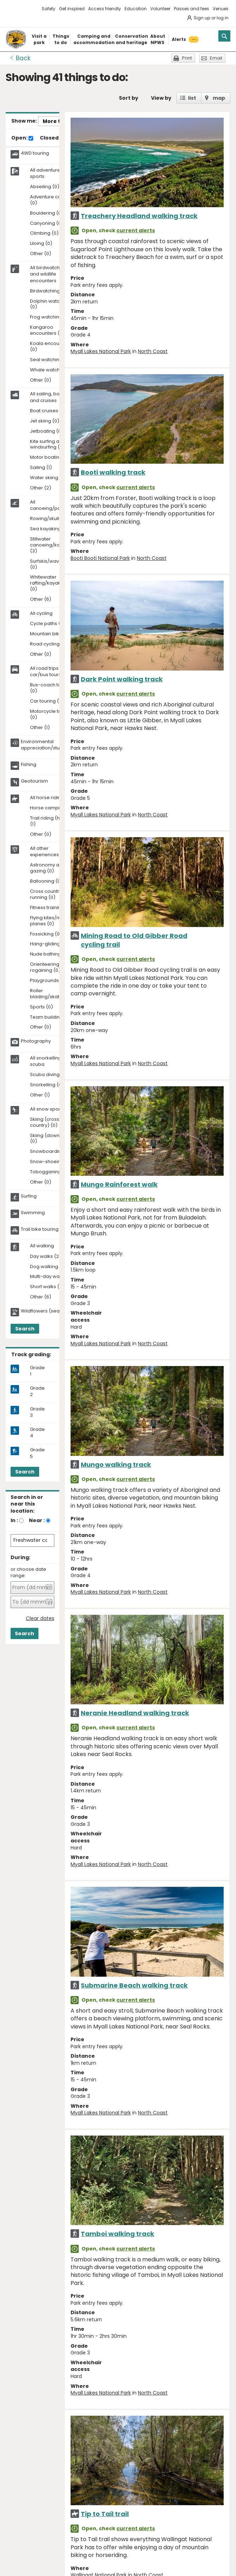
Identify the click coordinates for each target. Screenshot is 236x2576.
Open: (22, 138)
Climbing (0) (44, 233)
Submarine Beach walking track (134, 1985)
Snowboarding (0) (51, 1152)
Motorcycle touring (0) (51, 715)
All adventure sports (45, 173)
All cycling (41, 613)
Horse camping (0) (52, 808)
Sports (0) (41, 1007)
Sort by (128, 97)
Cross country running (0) (46, 895)
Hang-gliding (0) (49, 944)
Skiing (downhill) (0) (49, 1139)
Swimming (33, 1213)
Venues (221, 9)
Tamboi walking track (117, 2233)
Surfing (29, 1196)
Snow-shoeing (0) (51, 1162)
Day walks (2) (45, 1257)
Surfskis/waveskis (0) (50, 564)
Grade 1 (37, 1371)
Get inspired (72, 9)
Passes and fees (191, 9)
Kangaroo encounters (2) (47, 330)
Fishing (28, 764)
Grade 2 (37, 1391)
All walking (42, 1246)
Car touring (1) (46, 701)
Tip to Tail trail (105, 2513)
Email (216, 58)
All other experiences (44, 851)
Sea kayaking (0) (49, 529)
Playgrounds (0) (48, 981)
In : (14, 1520)
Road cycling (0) (49, 644)
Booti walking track (113, 472)
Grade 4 (37, 1432)
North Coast (153, 351)
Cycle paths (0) (47, 624)
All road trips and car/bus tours (49, 671)
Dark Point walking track (122, 679)
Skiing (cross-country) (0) (46, 1123)
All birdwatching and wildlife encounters (48, 274)
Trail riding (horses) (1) (52, 821)
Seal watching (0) (50, 360)
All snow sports (47, 1109)
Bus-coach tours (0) (49, 688)
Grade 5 (37, 1453)
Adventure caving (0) (50, 200)
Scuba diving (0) (49, 1075)
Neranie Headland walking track (135, 1713)
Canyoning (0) (46, 224)
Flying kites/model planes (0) (51, 921)
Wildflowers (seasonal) (47, 1311)
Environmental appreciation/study (43, 745)
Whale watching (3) (52, 370)
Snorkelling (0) (46, 1085)
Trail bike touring (40, 1229)
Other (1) (40, 728)
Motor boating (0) (50, 458)
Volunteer (160, 9)
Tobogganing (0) (49, 1172)
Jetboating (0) (46, 431)
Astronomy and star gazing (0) (52, 868)
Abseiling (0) (44, 187)
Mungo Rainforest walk (119, 1184)
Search (25, 1328)
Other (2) (40, 488)
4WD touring (35, 153)
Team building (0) (50, 1017)
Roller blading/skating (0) (52, 994)
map (219, 97)
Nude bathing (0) (49, 954)
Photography (36, 1041)
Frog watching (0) (50, 317)
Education (136, 9)
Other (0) (40, 254)
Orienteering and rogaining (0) (49, 968)
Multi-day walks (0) (52, 1277)
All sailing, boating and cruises (50, 397)
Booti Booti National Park (100, 558)
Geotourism (34, 781)
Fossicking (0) (46, 934)
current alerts (135, 230)
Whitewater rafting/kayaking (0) (49, 583)
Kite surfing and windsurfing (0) (47, 445)
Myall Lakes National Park (101, 351)
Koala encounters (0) (50, 347)
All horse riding (47, 798)
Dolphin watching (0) (49, 304)
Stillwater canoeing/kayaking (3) (52, 545)
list (192, 97)
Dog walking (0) (48, 1267)
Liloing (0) (41, 244)
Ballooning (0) (46, 881)
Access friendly (104, 9)
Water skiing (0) (48, 478)
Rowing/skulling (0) (52, 519)
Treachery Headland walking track (139, 215)
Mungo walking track (116, 1464)
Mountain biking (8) (52, 634)
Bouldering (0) (46, 213)
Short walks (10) (48, 1287)
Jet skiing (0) (44, 421)
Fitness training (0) (51, 908)
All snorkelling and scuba (51, 1061)
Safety (48, 9)
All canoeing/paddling (52, 505)
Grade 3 (37, 1412)
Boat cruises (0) (48, 411)
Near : (37, 1520)
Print (187, 58)
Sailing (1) (41, 468)
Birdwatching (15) (49, 291)
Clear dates (40, 1618)
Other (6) (40, 600)
